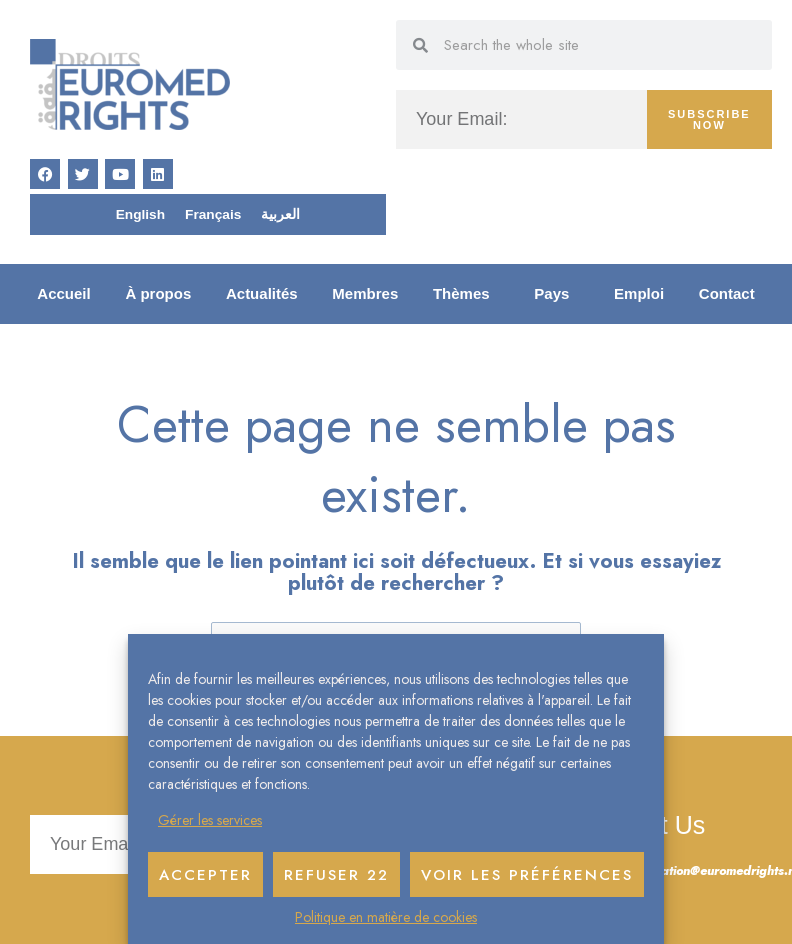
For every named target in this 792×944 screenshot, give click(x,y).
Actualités (262, 293)
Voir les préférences (527, 875)
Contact (727, 293)
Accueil (63, 293)
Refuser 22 (336, 875)
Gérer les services (210, 820)
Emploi (639, 293)
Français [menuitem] (213, 214)
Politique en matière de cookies (386, 917)
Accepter (205, 875)
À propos (158, 293)
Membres (365, 293)
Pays (556, 294)
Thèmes (466, 294)
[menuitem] (140, 214)
